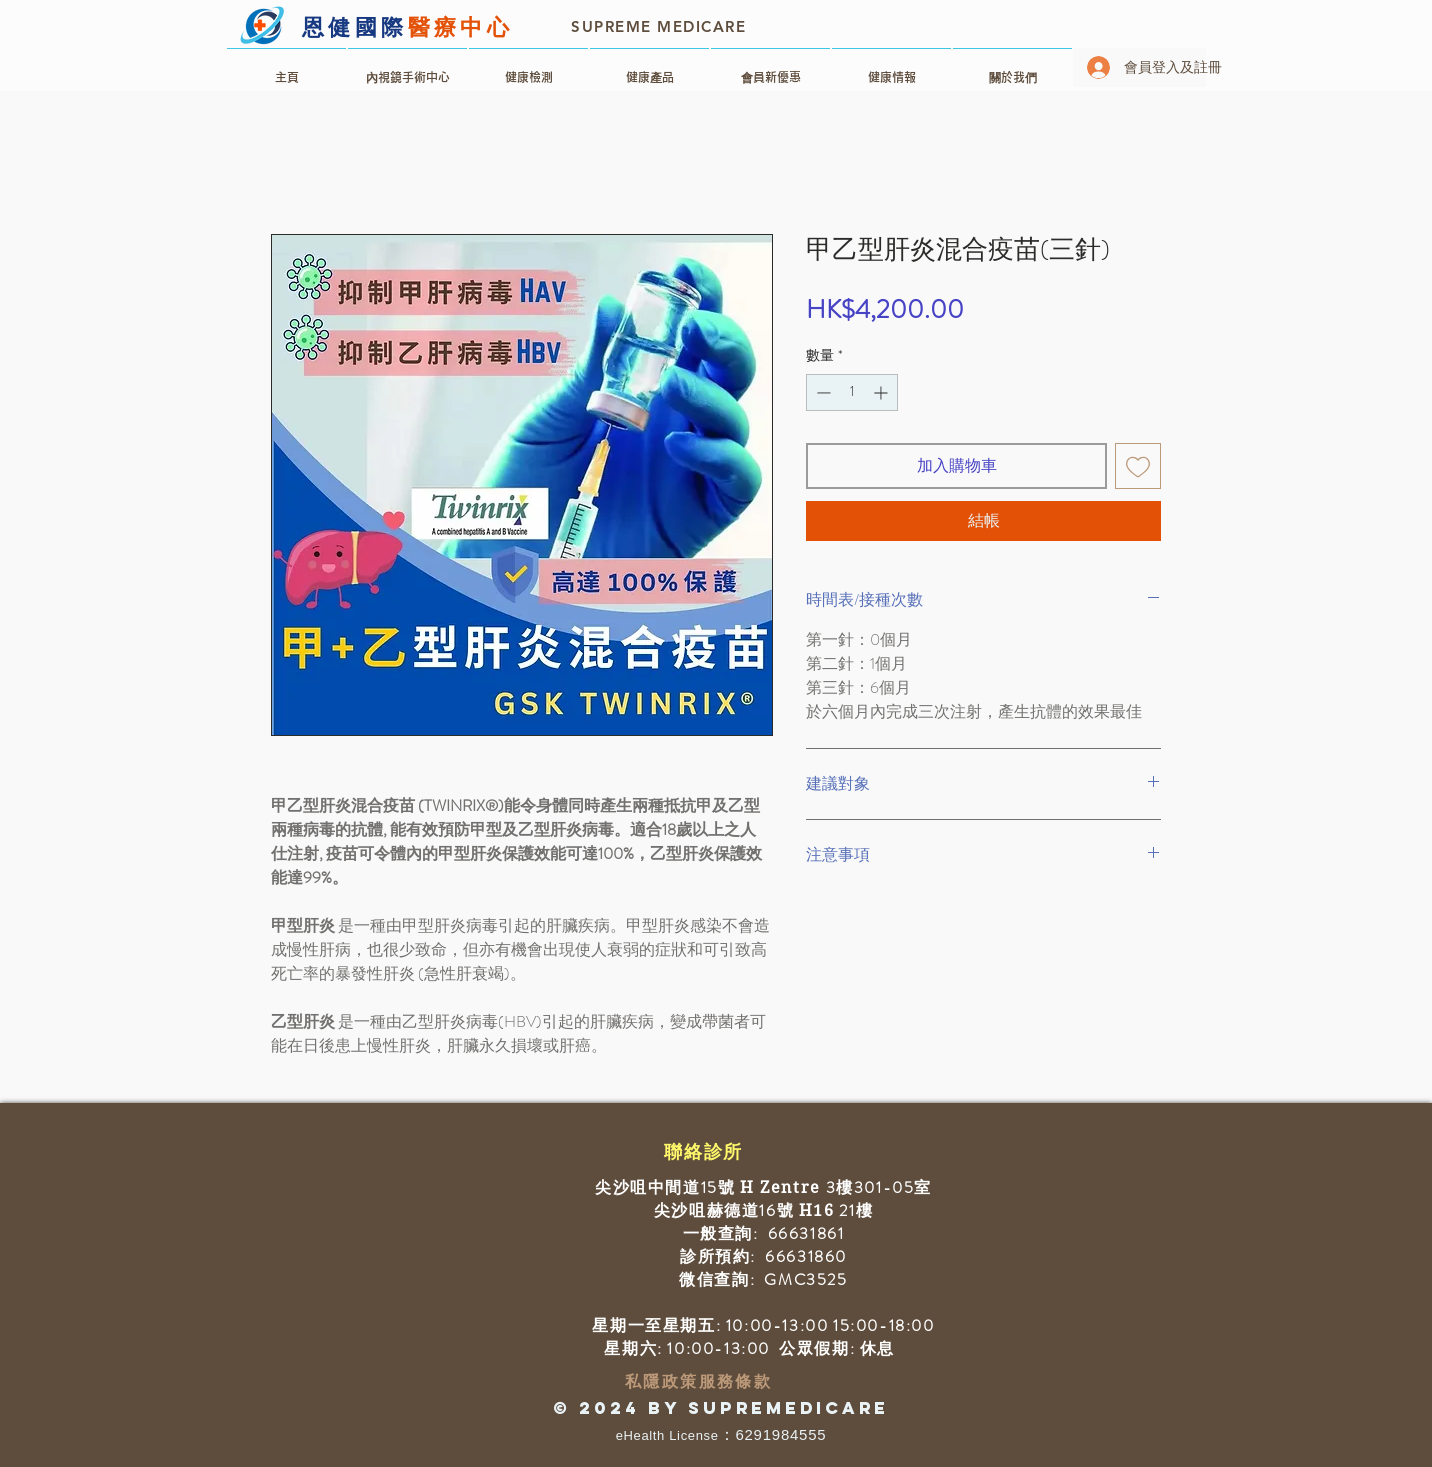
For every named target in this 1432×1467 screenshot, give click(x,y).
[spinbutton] (852, 392)
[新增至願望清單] (1138, 466)
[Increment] (882, 392)
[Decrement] (821, 392)
